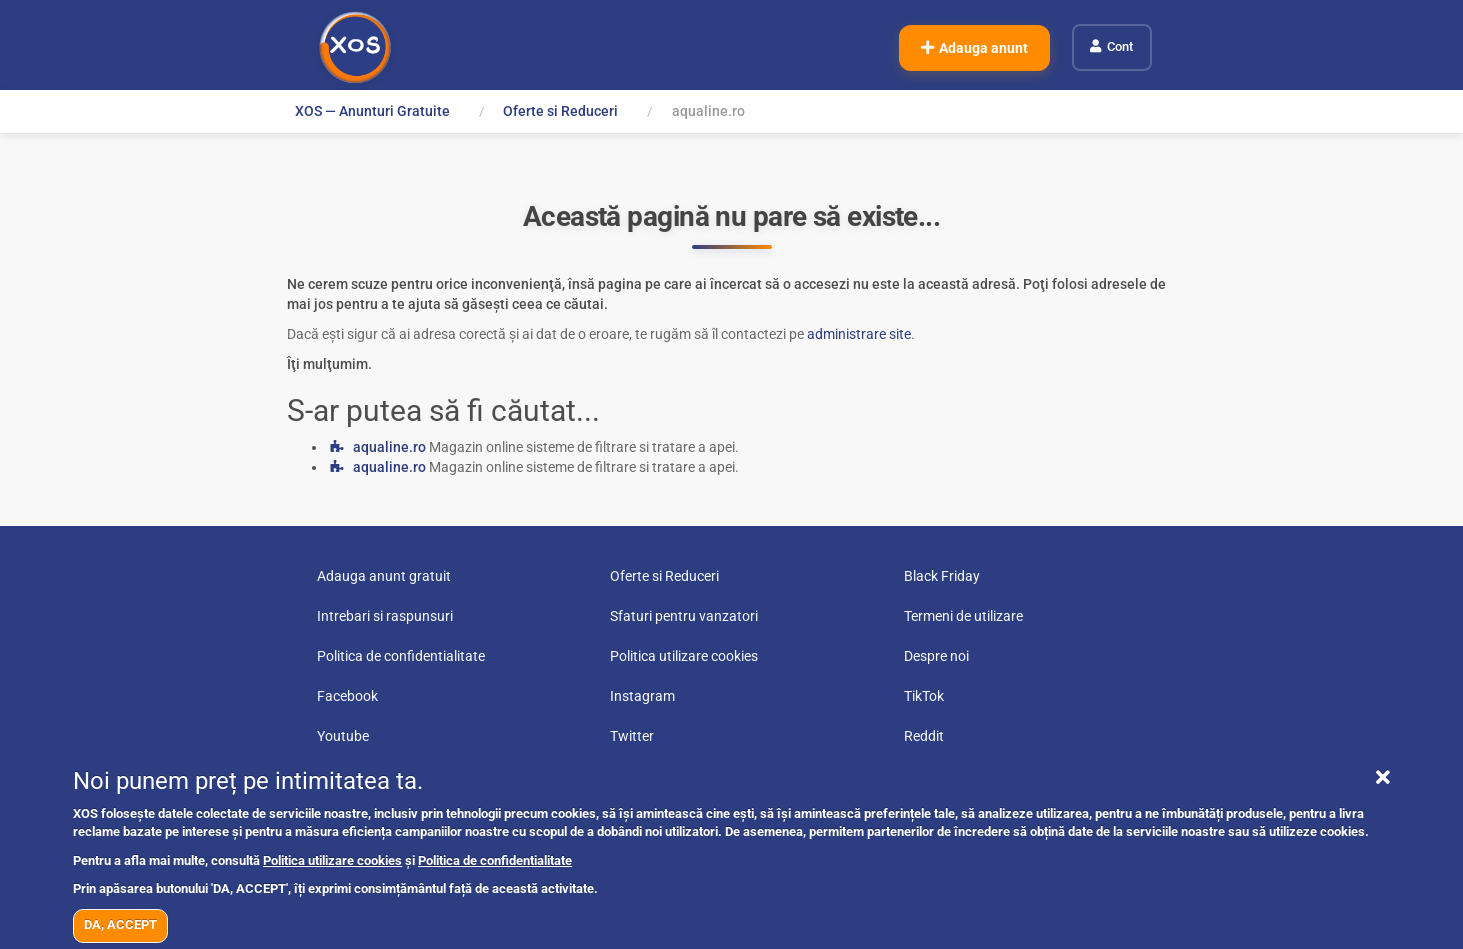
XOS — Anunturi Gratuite (372, 111)
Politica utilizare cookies (332, 860)
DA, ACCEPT (120, 924)
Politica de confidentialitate (495, 860)
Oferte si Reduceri (561, 111)
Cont (1120, 46)
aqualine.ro (389, 447)
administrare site (859, 334)
